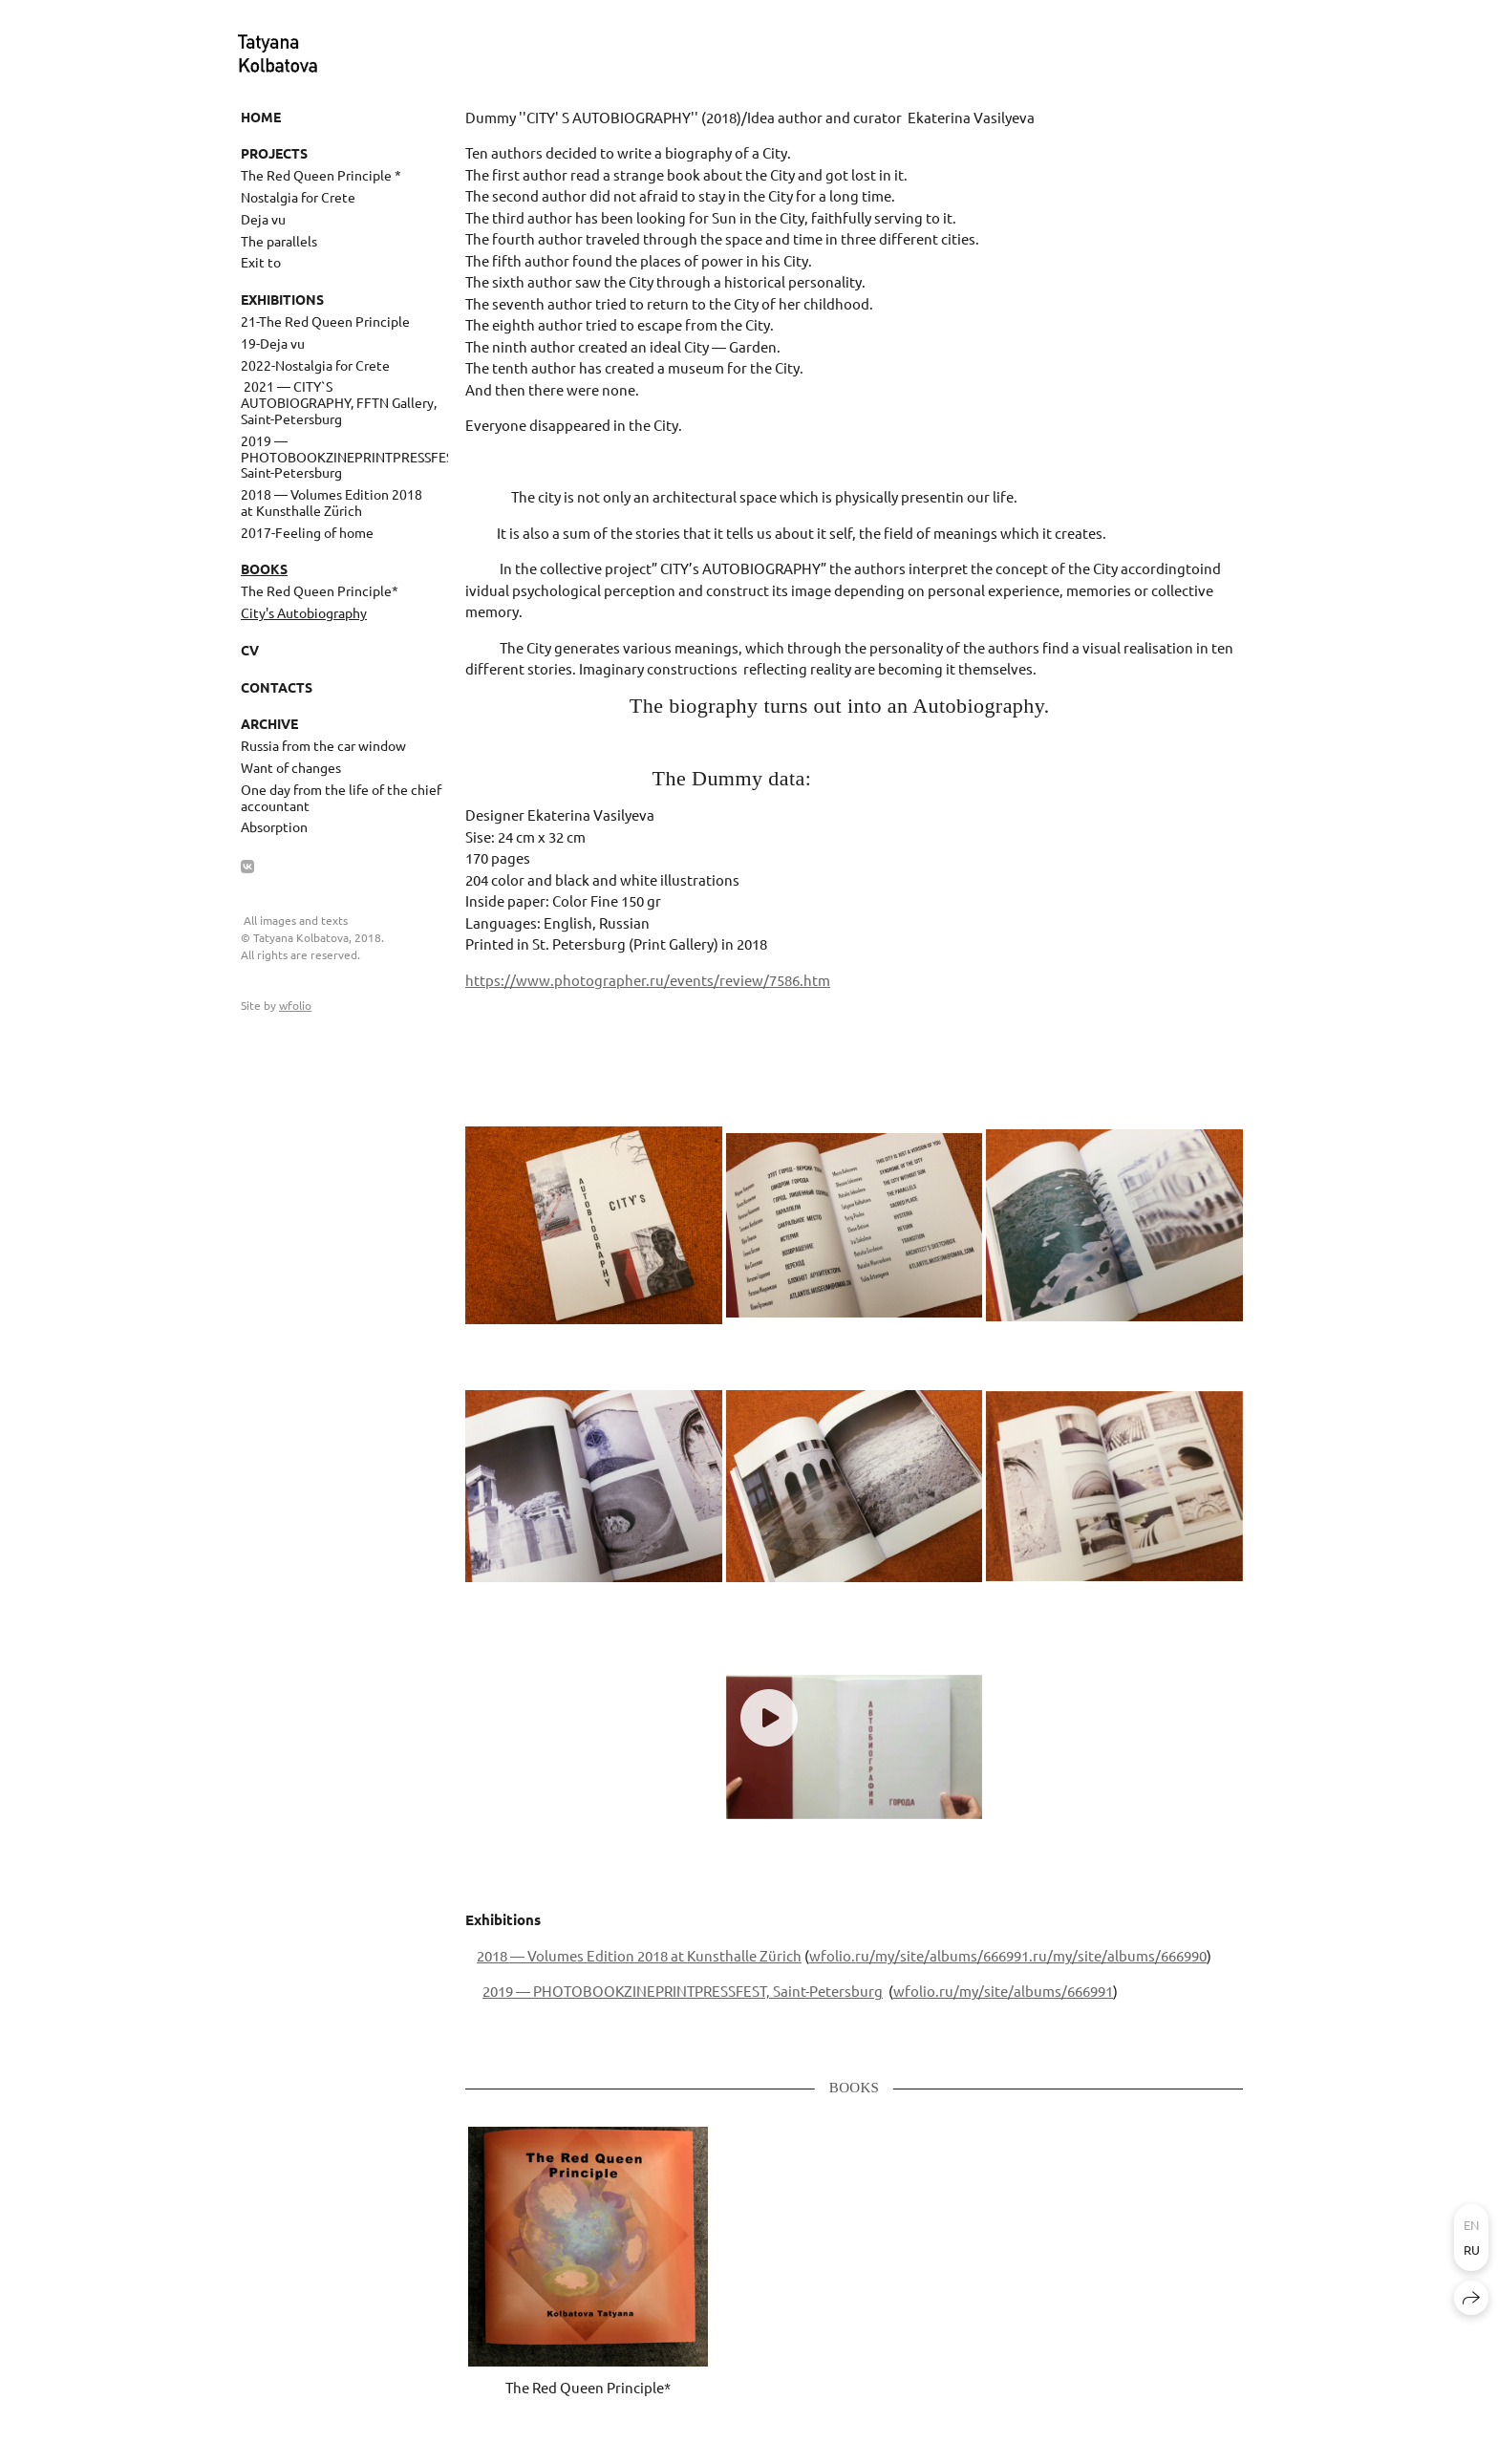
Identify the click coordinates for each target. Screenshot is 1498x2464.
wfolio (295, 1005)
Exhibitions (282, 299)
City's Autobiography (304, 612)
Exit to (261, 261)
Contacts (276, 687)
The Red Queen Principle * (321, 174)
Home (261, 116)
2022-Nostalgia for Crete (315, 365)
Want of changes (291, 767)
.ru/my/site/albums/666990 (1118, 1955)
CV (250, 649)
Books (264, 568)
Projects (274, 152)
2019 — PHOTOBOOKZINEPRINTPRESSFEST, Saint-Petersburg (344, 457)
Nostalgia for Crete (298, 196)
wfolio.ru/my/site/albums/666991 (919, 1955)
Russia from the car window (323, 745)
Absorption (274, 826)
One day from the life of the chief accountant (341, 797)
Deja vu (263, 218)
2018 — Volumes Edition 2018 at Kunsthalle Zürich (331, 502)
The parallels (279, 240)
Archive (269, 723)
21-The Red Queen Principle (325, 321)
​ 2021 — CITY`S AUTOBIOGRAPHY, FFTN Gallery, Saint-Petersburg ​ (339, 402)
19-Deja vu (273, 343)
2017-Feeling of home (307, 532)
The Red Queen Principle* (319, 590)
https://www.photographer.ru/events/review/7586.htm (647, 980)
